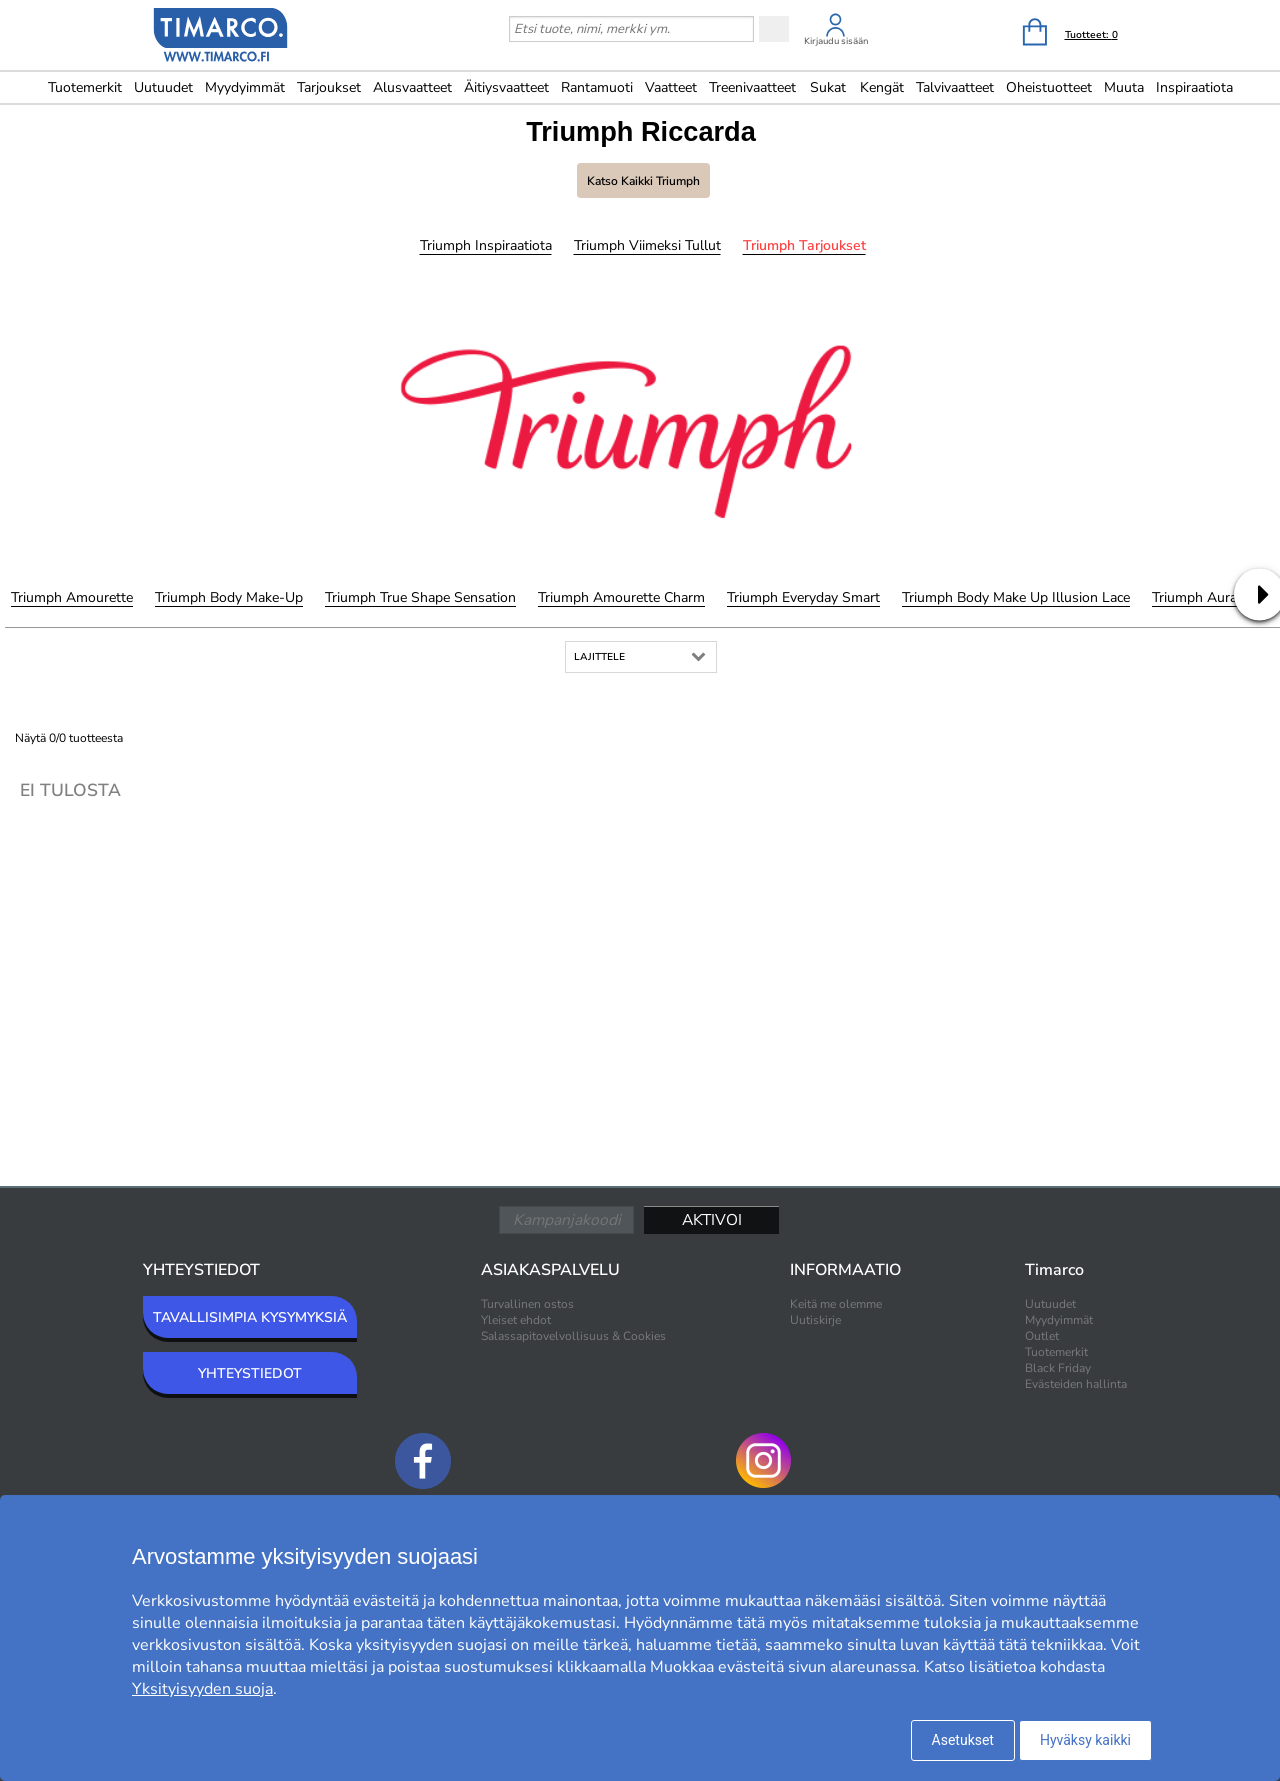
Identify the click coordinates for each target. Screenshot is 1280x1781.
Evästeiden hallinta (1076, 1384)
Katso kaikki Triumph (643, 181)
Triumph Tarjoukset (804, 245)
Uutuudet (163, 87)
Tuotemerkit (85, 87)
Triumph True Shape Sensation (420, 597)
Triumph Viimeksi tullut (647, 245)
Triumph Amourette (72, 597)
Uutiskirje (815, 1320)
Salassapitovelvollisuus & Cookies (573, 1336)
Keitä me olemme (836, 1304)
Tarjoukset (329, 87)
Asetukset (963, 1740)
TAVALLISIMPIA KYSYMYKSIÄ (250, 1317)
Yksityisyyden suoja (202, 1689)
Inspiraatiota (1194, 87)
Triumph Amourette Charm (621, 597)
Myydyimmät (245, 87)
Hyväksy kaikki (1085, 1740)
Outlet (1042, 1336)
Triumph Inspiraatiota (486, 245)
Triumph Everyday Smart (803, 597)
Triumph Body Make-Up (229, 597)
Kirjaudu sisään (836, 41)
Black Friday (1058, 1368)
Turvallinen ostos (527, 1304)
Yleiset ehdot (516, 1320)
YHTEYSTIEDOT (250, 1373)
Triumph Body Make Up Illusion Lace (1016, 597)
